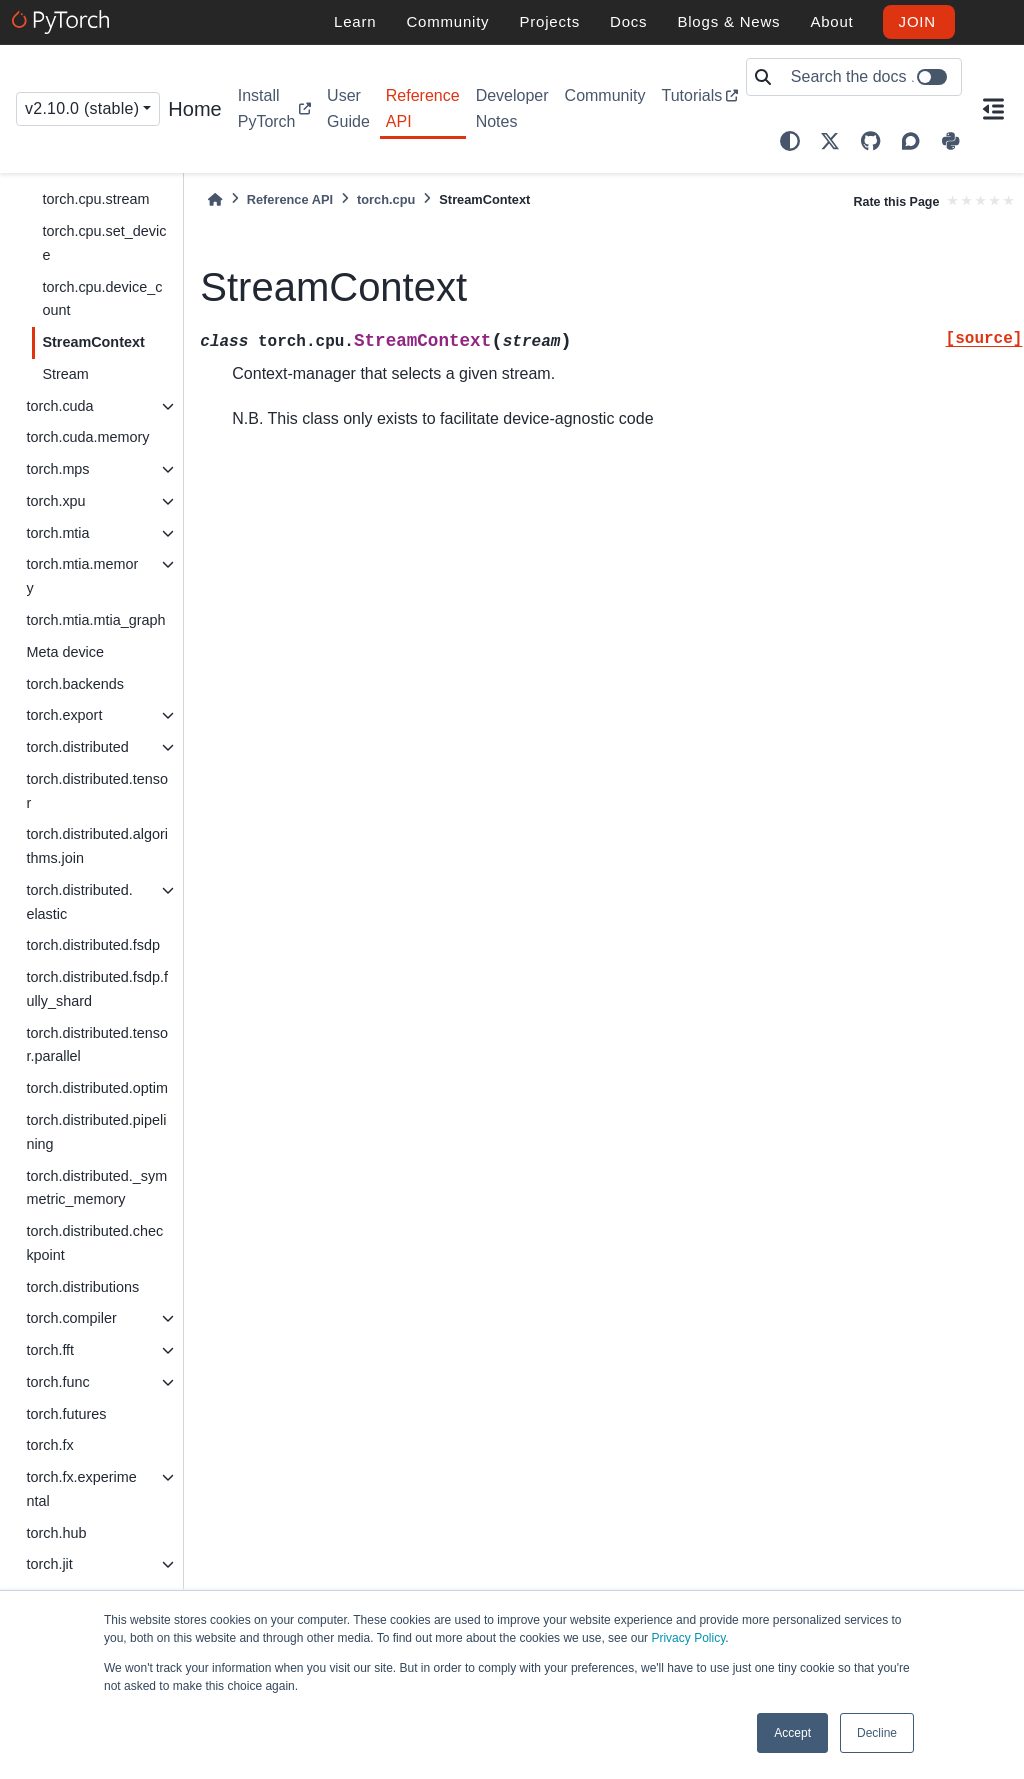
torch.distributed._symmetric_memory (96, 1188)
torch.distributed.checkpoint (94, 1243)
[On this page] (993, 109)
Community (605, 95)
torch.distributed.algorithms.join (97, 846)
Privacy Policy (688, 1638)
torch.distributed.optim (97, 1088)
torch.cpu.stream (95, 199)
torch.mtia (57, 533)
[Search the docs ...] (870, 77)
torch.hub (56, 1533)
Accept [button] (792, 1733)
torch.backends (75, 684)
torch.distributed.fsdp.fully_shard (97, 989)
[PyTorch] (63, 22)
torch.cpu (386, 199)
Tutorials (691, 95)
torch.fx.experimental (81, 1489)
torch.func (57, 1382)
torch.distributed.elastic (79, 902)
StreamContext (93, 342)
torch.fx (49, 1445)
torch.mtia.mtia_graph (95, 620)
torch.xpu (55, 501)
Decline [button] (877, 1733)
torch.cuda (59, 406)
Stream (65, 374)
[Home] (215, 199)
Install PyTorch (267, 108)
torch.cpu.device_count (102, 299)
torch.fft (50, 1350)
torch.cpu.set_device (104, 243)
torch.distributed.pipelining (96, 1132)
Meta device (65, 652)
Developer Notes (512, 108)
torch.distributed (77, 747)
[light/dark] (790, 141)
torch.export (64, 715)
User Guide (348, 108)
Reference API (423, 108)
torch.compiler (71, 1318)
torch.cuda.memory (87, 437)
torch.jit (49, 1564)
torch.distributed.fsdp (93, 945)
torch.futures (66, 1414)
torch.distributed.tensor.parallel (97, 1045)
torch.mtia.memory (82, 576)
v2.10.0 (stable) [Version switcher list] (82, 108)
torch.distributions (82, 1287)
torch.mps (57, 469)
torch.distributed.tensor (97, 791)
